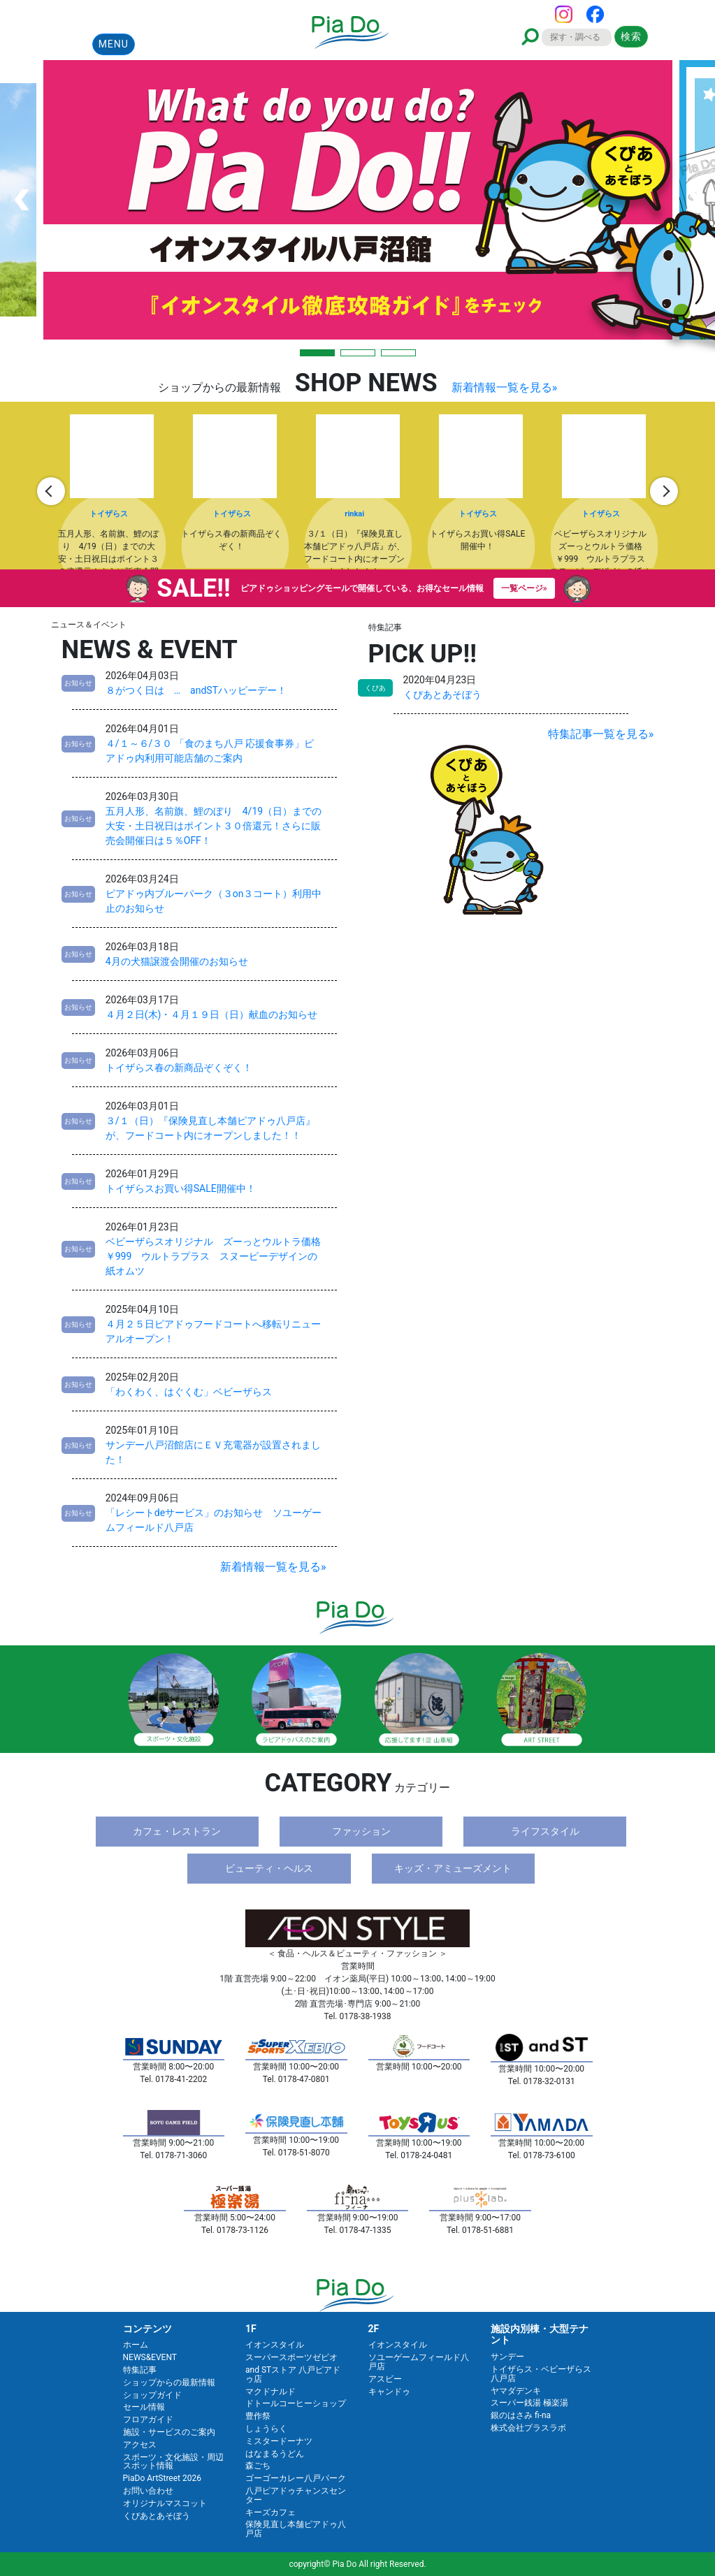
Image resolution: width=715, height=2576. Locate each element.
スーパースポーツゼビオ (291, 2357)
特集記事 (140, 2370)
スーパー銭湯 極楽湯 (529, 2403)
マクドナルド (270, 2391)
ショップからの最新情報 (169, 2382)
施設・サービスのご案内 (169, 2432)
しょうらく (266, 2428)
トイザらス (108, 513)
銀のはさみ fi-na (521, 2415)
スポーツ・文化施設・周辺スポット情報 (173, 2461)
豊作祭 (257, 2416)
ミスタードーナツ (278, 2441)
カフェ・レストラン (177, 1831)
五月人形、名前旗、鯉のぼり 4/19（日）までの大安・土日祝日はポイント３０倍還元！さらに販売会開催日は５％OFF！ (214, 826)
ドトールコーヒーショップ (295, 2403)
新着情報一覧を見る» (505, 387)
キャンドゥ (389, 2391)
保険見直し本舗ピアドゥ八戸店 (295, 2528)
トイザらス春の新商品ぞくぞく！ (179, 1067)
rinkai (354, 513)
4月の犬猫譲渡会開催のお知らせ (177, 961)
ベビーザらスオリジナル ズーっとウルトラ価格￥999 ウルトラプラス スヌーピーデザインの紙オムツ (213, 1256)
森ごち (257, 2466)
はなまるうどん (274, 2454)
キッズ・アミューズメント (453, 1868)
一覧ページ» (524, 588)
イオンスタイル (274, 2345)
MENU (114, 44)
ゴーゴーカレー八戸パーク (295, 2478)
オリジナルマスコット (165, 2503)
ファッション (361, 1831)
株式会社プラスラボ (528, 2428)
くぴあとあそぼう (442, 694)
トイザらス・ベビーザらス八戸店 (541, 2373)
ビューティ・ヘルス (269, 1868)
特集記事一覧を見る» (601, 734)
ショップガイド (152, 2395)
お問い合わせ (148, 2491)
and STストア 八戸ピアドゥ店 (292, 2374)
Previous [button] (51, 491)
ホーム (135, 2345)
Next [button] (664, 491)
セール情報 (144, 2407)
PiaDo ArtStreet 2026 (162, 2478)
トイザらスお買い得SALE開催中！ (181, 1188)
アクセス (140, 2445)
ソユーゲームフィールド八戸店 (418, 2361)
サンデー (507, 2357)
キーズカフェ (270, 2512)
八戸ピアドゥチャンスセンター (295, 2495)
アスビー (385, 2379)
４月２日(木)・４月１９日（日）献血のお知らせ (212, 1014)
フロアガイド (148, 2419)
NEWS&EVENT (150, 2357)
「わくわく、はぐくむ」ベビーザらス (189, 1391)
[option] (112, 491)
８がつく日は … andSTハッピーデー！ (196, 690)
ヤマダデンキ (516, 2391)
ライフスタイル (545, 1831)
